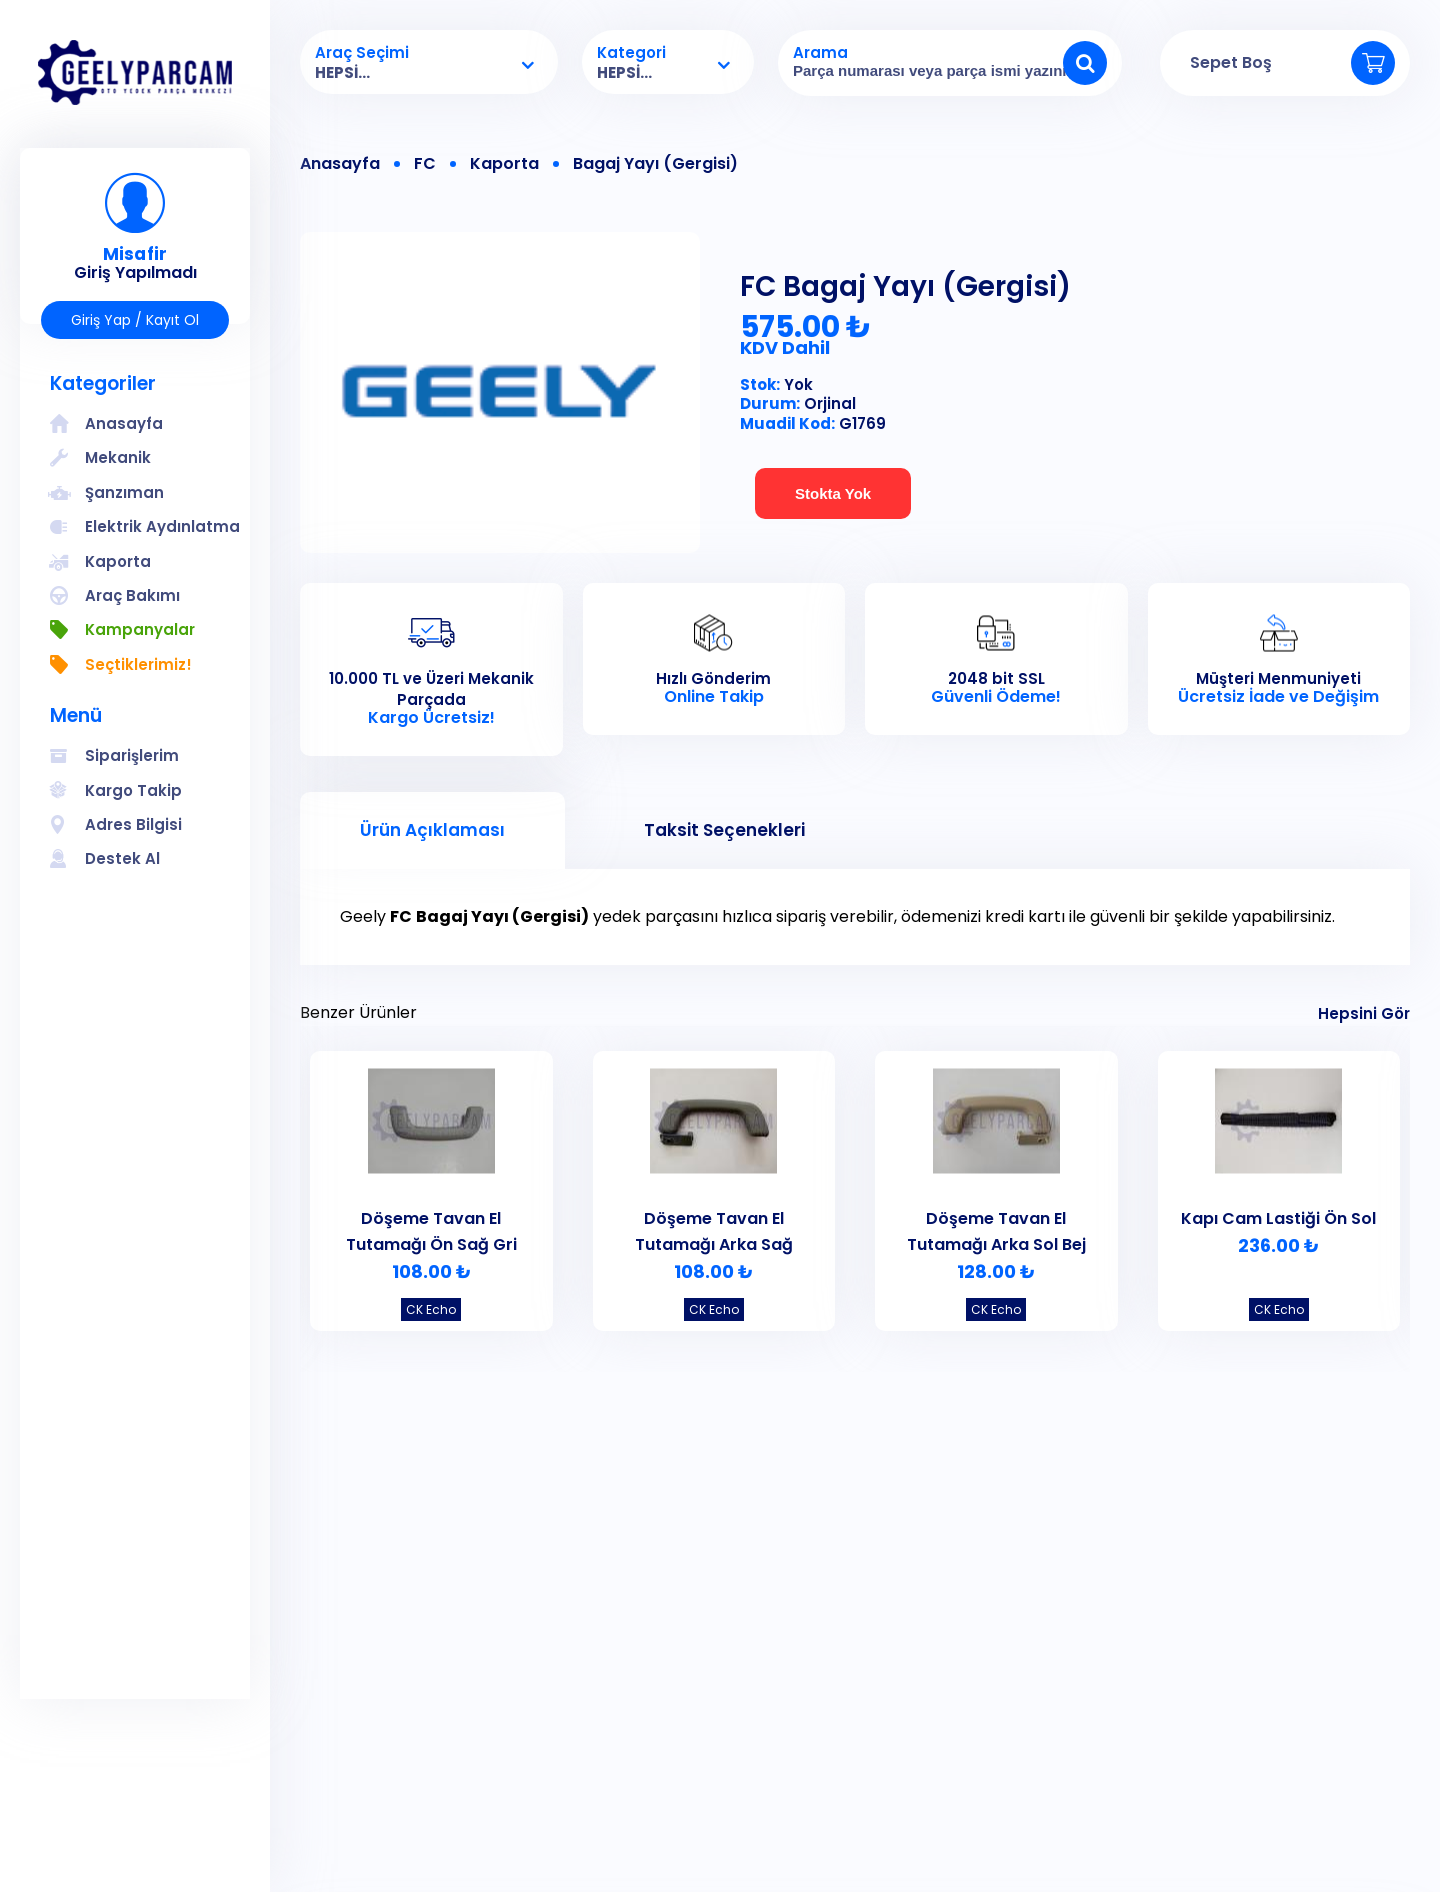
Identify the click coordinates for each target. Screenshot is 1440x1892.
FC (425, 164)
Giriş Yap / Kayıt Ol (135, 320)
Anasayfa (340, 164)
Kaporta (504, 164)
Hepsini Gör (1364, 1013)
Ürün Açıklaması (432, 830)
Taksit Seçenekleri (724, 830)
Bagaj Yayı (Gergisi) (655, 164)
